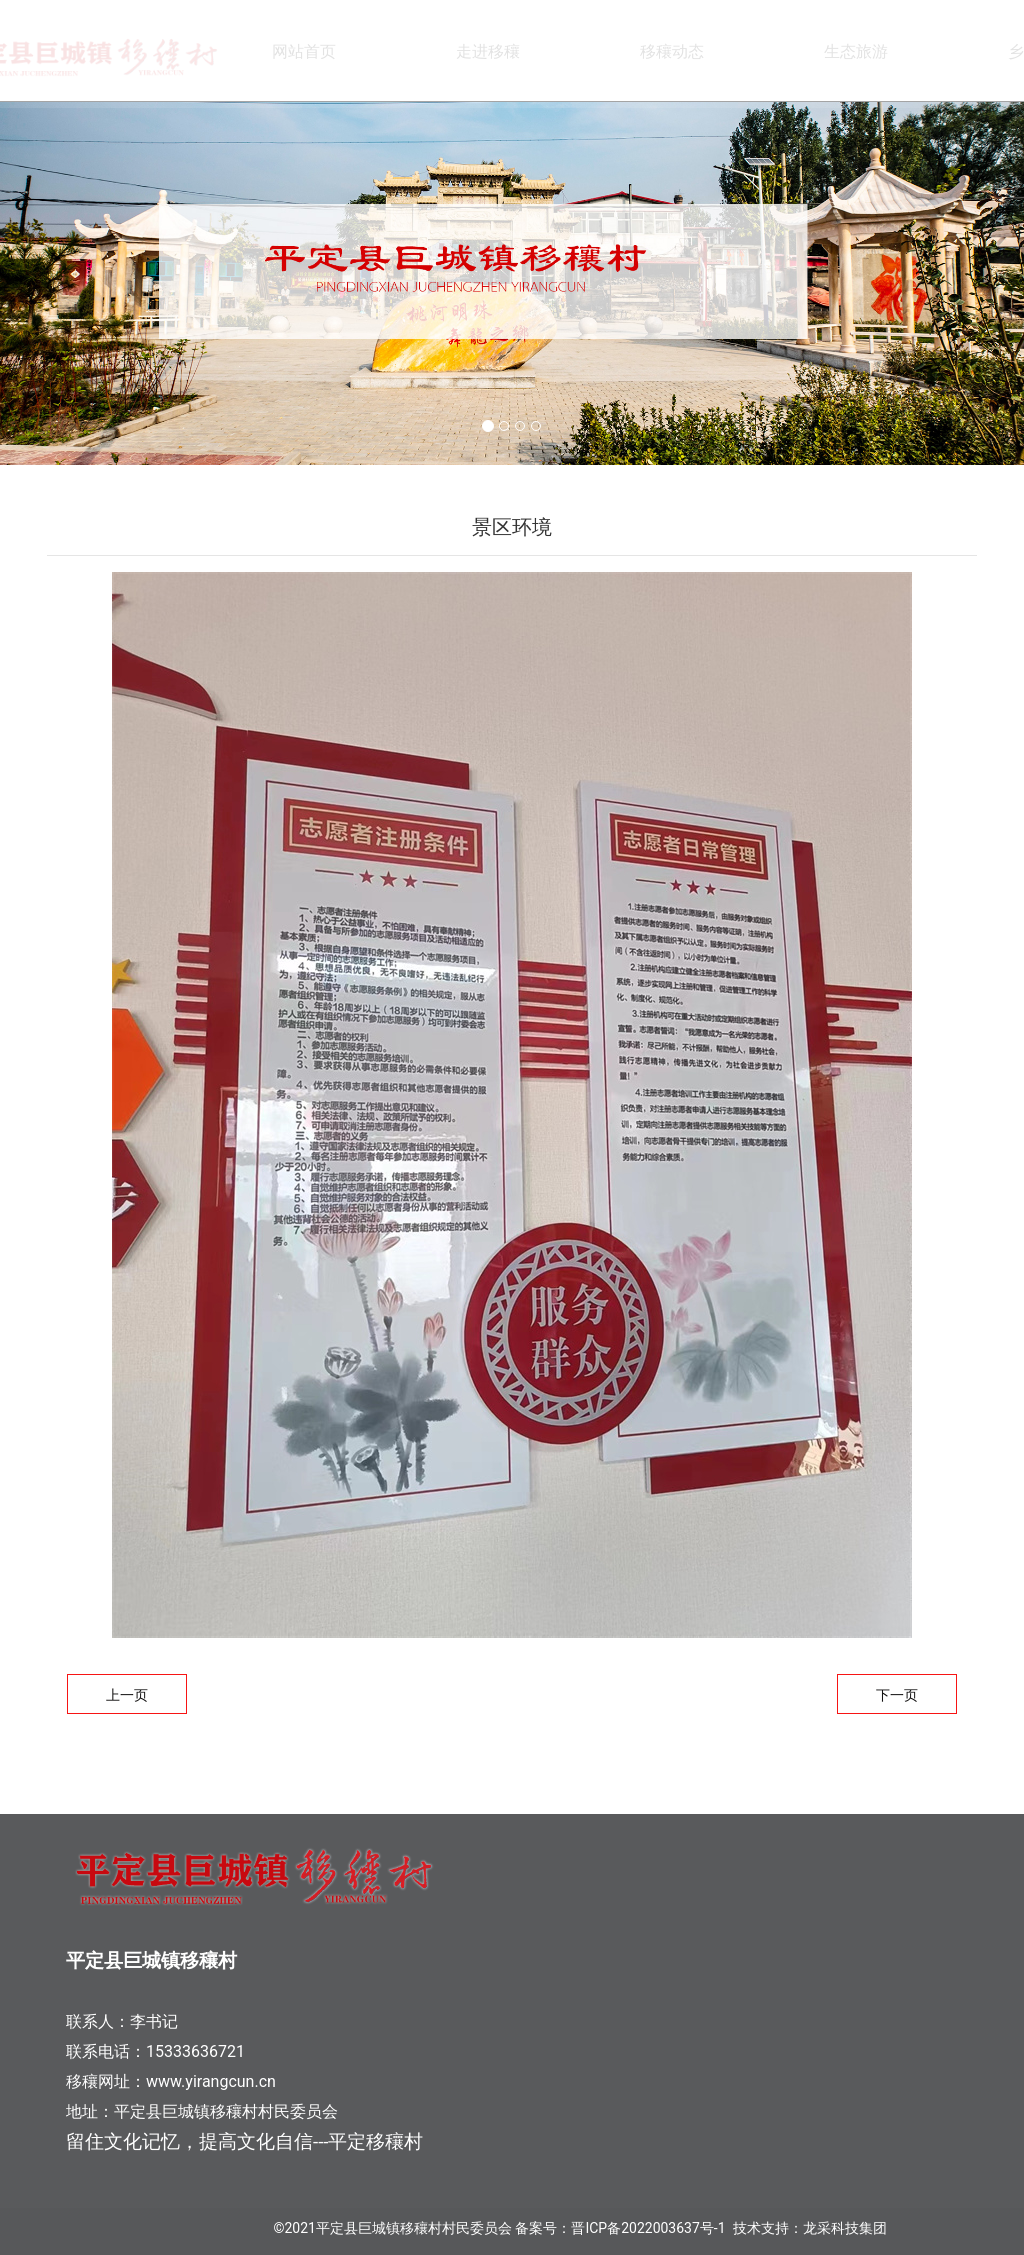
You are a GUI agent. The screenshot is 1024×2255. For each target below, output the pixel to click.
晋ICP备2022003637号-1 (648, 2228)
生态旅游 (856, 51)
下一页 (897, 1695)
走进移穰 (488, 51)
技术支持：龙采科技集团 (810, 2228)
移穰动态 (672, 51)
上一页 (127, 1695)
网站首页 (304, 51)
